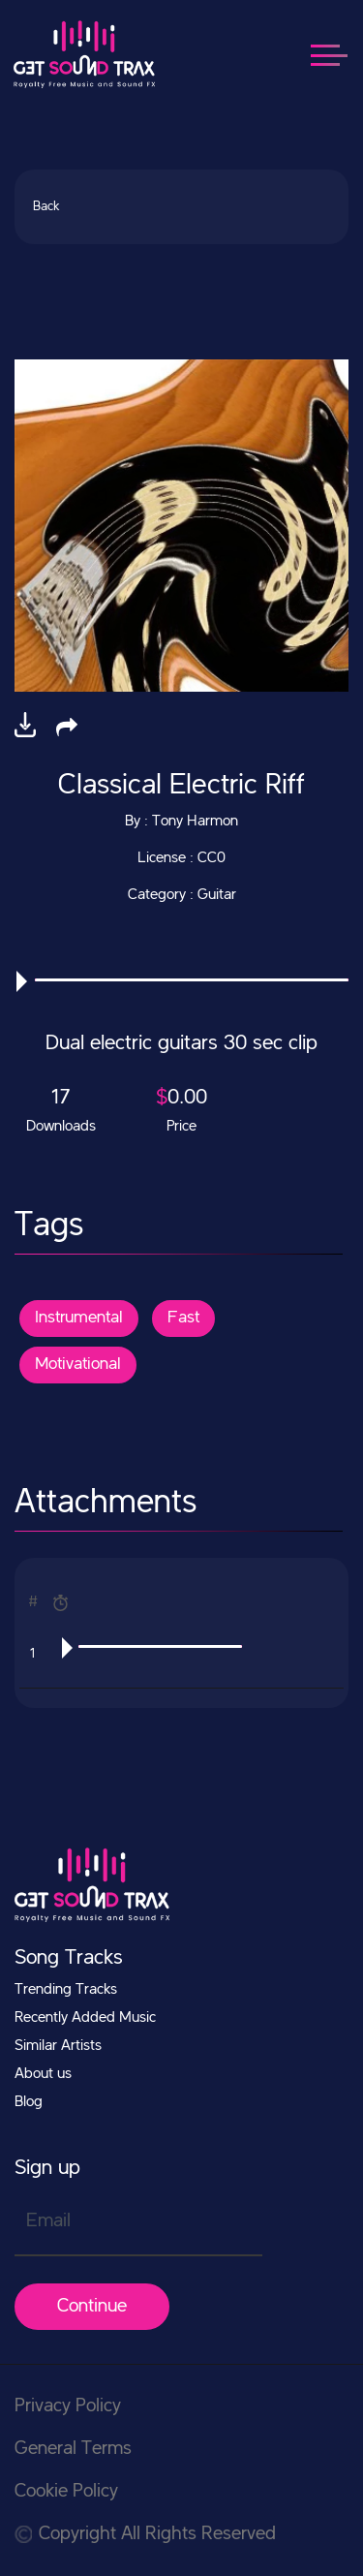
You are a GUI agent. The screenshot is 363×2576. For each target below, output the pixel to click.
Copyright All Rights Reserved (145, 2534)
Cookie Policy (66, 2491)
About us (43, 2074)
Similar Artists (58, 2046)
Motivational (78, 1364)
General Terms (73, 2449)
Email (48, 2221)
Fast (183, 1317)
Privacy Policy (68, 2406)
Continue (92, 2306)
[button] (66, 726)
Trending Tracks (66, 1990)
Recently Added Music (85, 2018)
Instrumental (79, 1317)
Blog (29, 2102)
